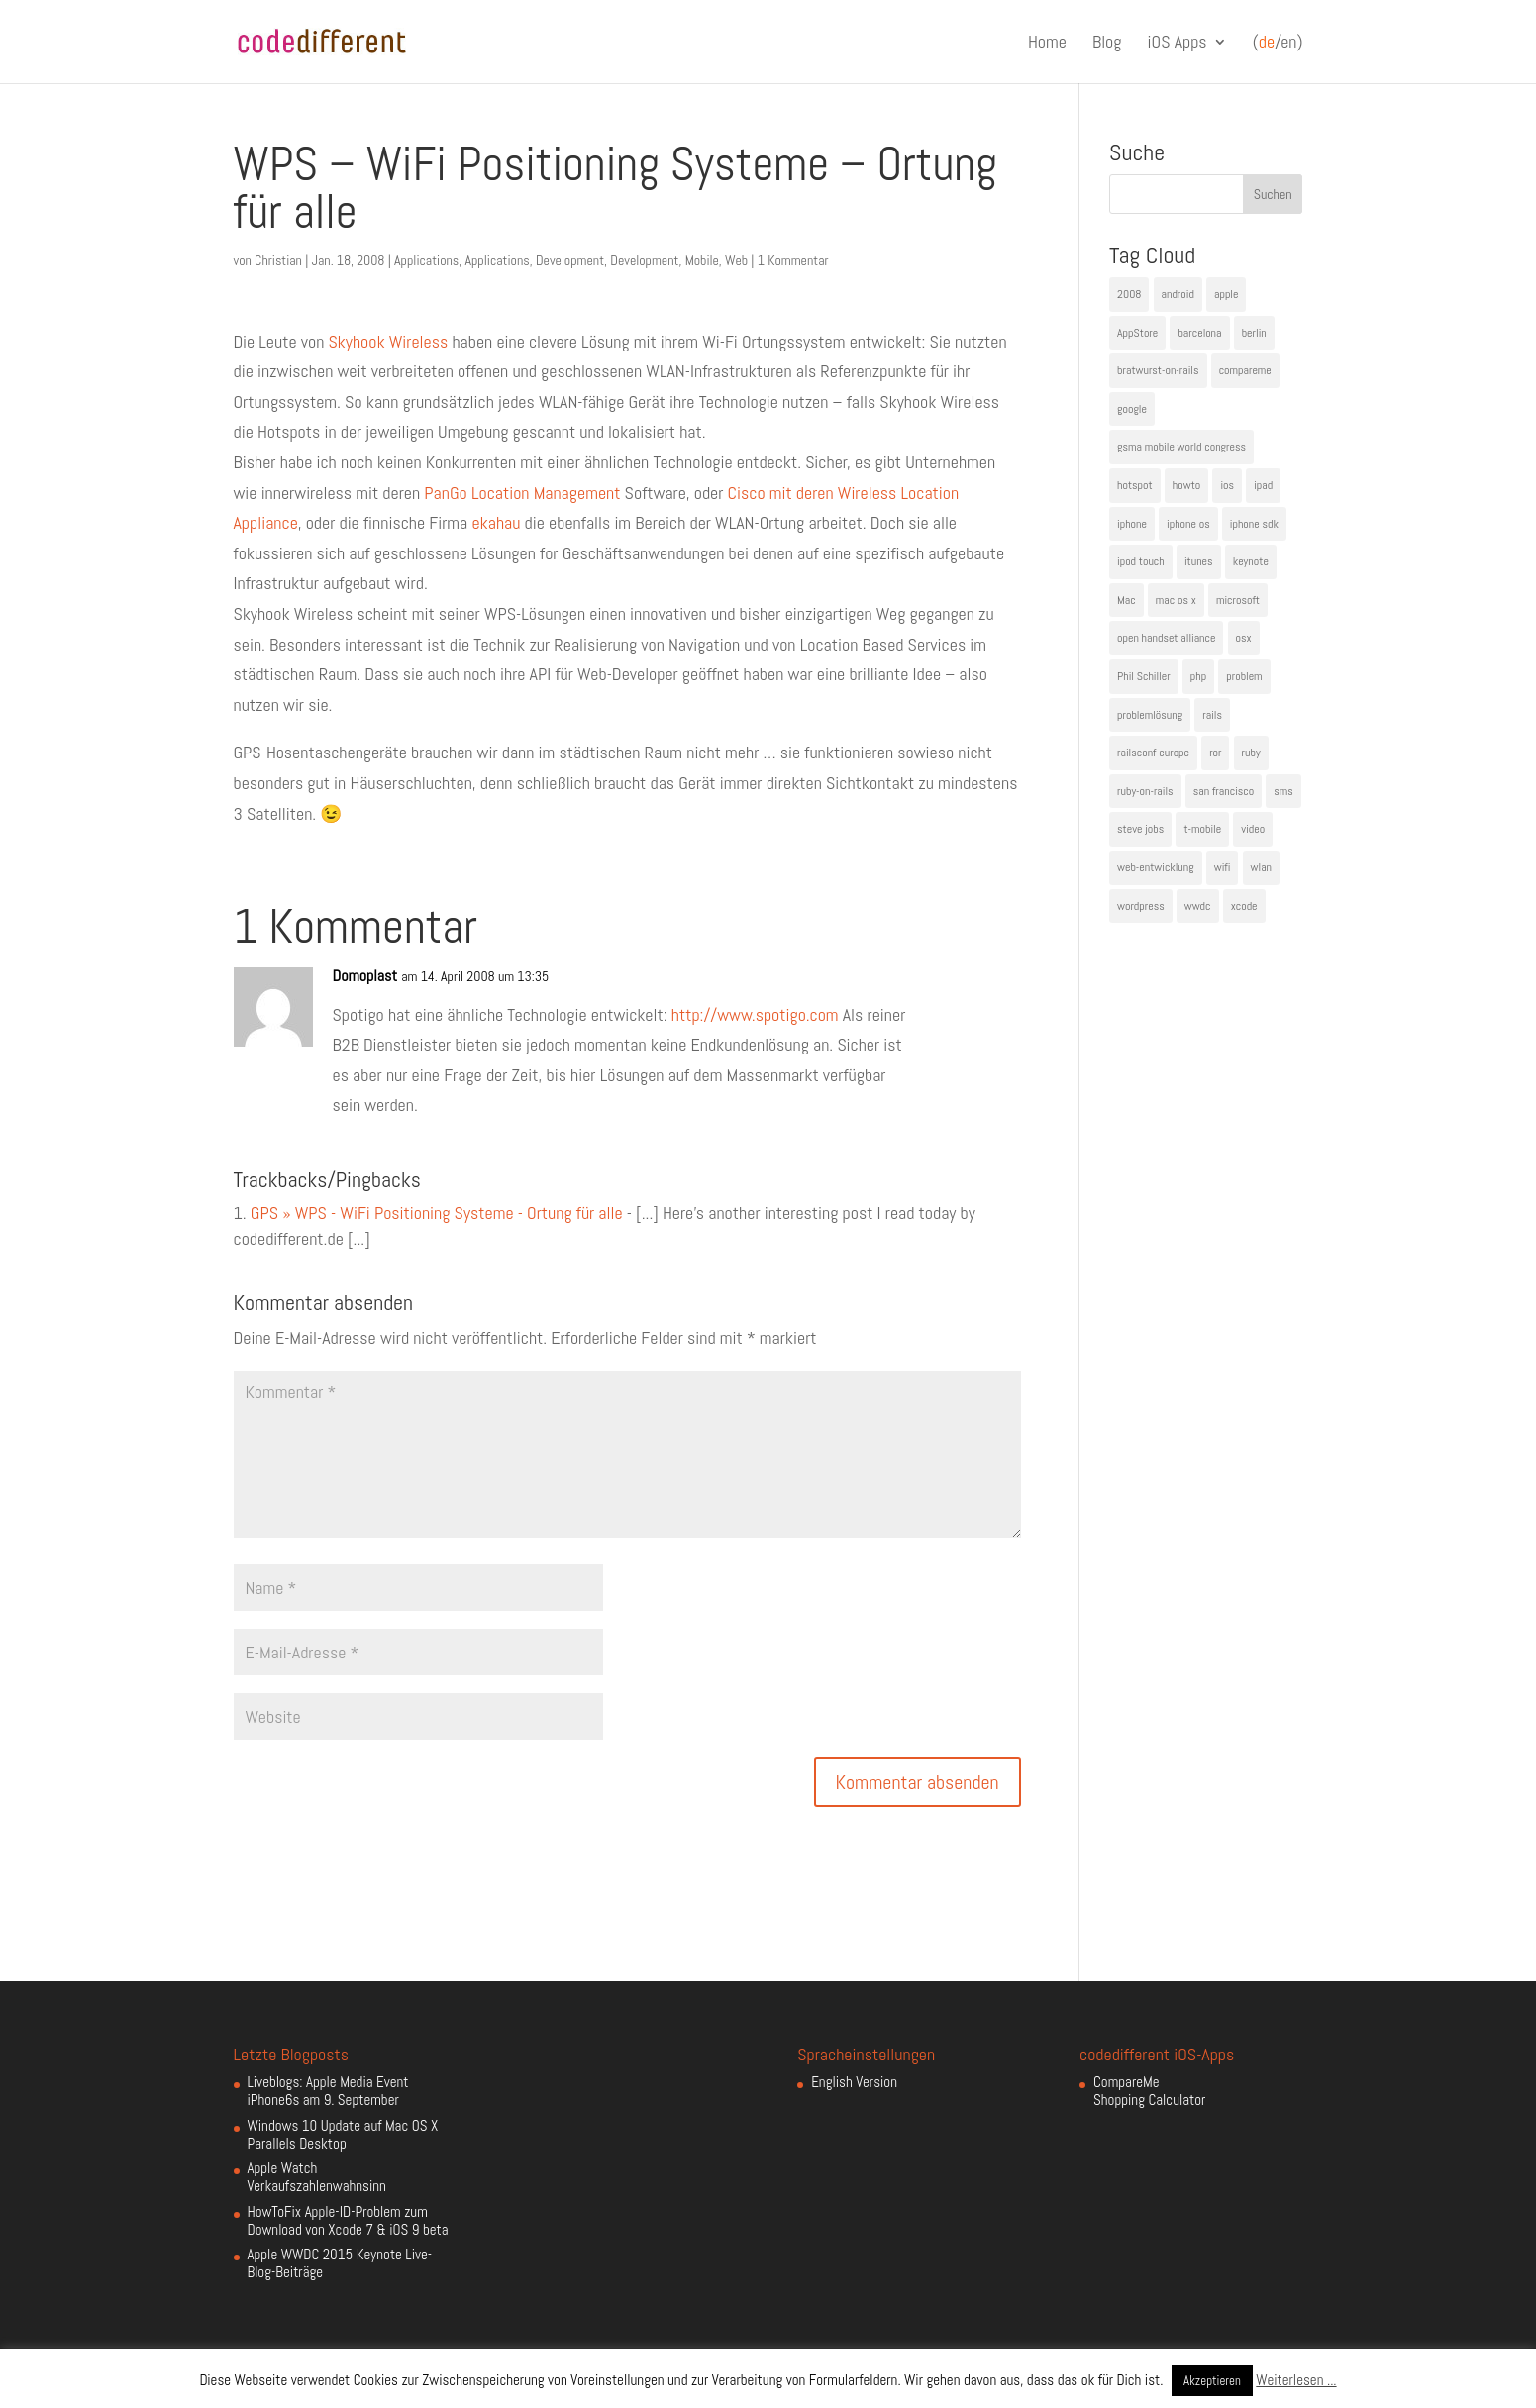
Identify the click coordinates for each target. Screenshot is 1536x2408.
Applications (426, 260)
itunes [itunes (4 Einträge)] (1198, 561)
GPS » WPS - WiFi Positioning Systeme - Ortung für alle (437, 1212)
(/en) (1278, 42)
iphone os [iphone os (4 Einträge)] (1188, 524)
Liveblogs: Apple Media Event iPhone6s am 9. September (328, 2090)
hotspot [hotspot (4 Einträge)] (1135, 485)
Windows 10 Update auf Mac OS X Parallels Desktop (343, 2134)
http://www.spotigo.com (755, 1014)
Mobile (702, 260)
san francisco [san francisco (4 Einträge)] (1223, 791)
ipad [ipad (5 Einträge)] (1263, 485)
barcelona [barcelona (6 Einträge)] (1199, 333)
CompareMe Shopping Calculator (1149, 2090)
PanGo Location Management (522, 492)
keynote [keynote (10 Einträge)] (1251, 561)
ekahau (495, 522)
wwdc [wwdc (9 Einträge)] (1197, 906)
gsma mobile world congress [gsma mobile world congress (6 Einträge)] (1181, 446)
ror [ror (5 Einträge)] (1215, 752)
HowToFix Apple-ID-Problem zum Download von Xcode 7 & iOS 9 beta (348, 2220)
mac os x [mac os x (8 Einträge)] (1176, 600)
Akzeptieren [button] (1212, 2380)
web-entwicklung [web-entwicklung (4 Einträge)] (1155, 867)
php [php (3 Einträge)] (1198, 676)
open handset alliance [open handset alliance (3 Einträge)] (1166, 638)
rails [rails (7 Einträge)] (1212, 715)
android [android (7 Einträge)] (1178, 294)
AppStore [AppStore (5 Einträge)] (1137, 333)
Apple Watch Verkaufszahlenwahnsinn (317, 2176)
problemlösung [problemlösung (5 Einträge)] (1149, 715)
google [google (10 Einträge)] (1132, 409)
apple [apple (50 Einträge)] (1226, 294)
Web (736, 260)
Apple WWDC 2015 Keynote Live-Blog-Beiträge (340, 2263)
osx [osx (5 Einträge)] (1244, 638)
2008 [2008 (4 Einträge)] (1129, 294)
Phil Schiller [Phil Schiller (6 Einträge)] (1144, 676)
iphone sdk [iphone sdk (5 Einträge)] (1254, 524)
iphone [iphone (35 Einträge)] (1132, 524)
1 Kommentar (793, 260)
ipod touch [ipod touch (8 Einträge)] (1141, 561)
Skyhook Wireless (388, 341)
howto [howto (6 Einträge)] (1186, 485)
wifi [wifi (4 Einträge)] (1222, 867)
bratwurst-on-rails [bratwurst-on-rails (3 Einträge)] (1157, 370)
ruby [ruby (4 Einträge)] (1251, 752)
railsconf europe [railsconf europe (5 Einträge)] (1153, 752)
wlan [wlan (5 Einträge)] (1261, 867)
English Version (854, 2081)
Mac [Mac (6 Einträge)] (1126, 600)
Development (570, 260)
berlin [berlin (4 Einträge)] (1254, 333)
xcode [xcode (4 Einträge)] (1244, 906)
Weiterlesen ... (1296, 2379)
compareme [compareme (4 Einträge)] (1245, 370)
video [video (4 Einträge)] (1253, 829)
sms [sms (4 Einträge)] (1283, 791)
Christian (278, 260)
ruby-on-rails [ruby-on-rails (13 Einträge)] (1145, 791)
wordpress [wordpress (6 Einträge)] (1141, 906)
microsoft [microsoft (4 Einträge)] (1238, 600)
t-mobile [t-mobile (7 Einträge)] (1202, 829)
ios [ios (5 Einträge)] (1227, 485)
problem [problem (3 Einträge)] (1244, 676)
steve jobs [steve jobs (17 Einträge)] (1140, 829)
